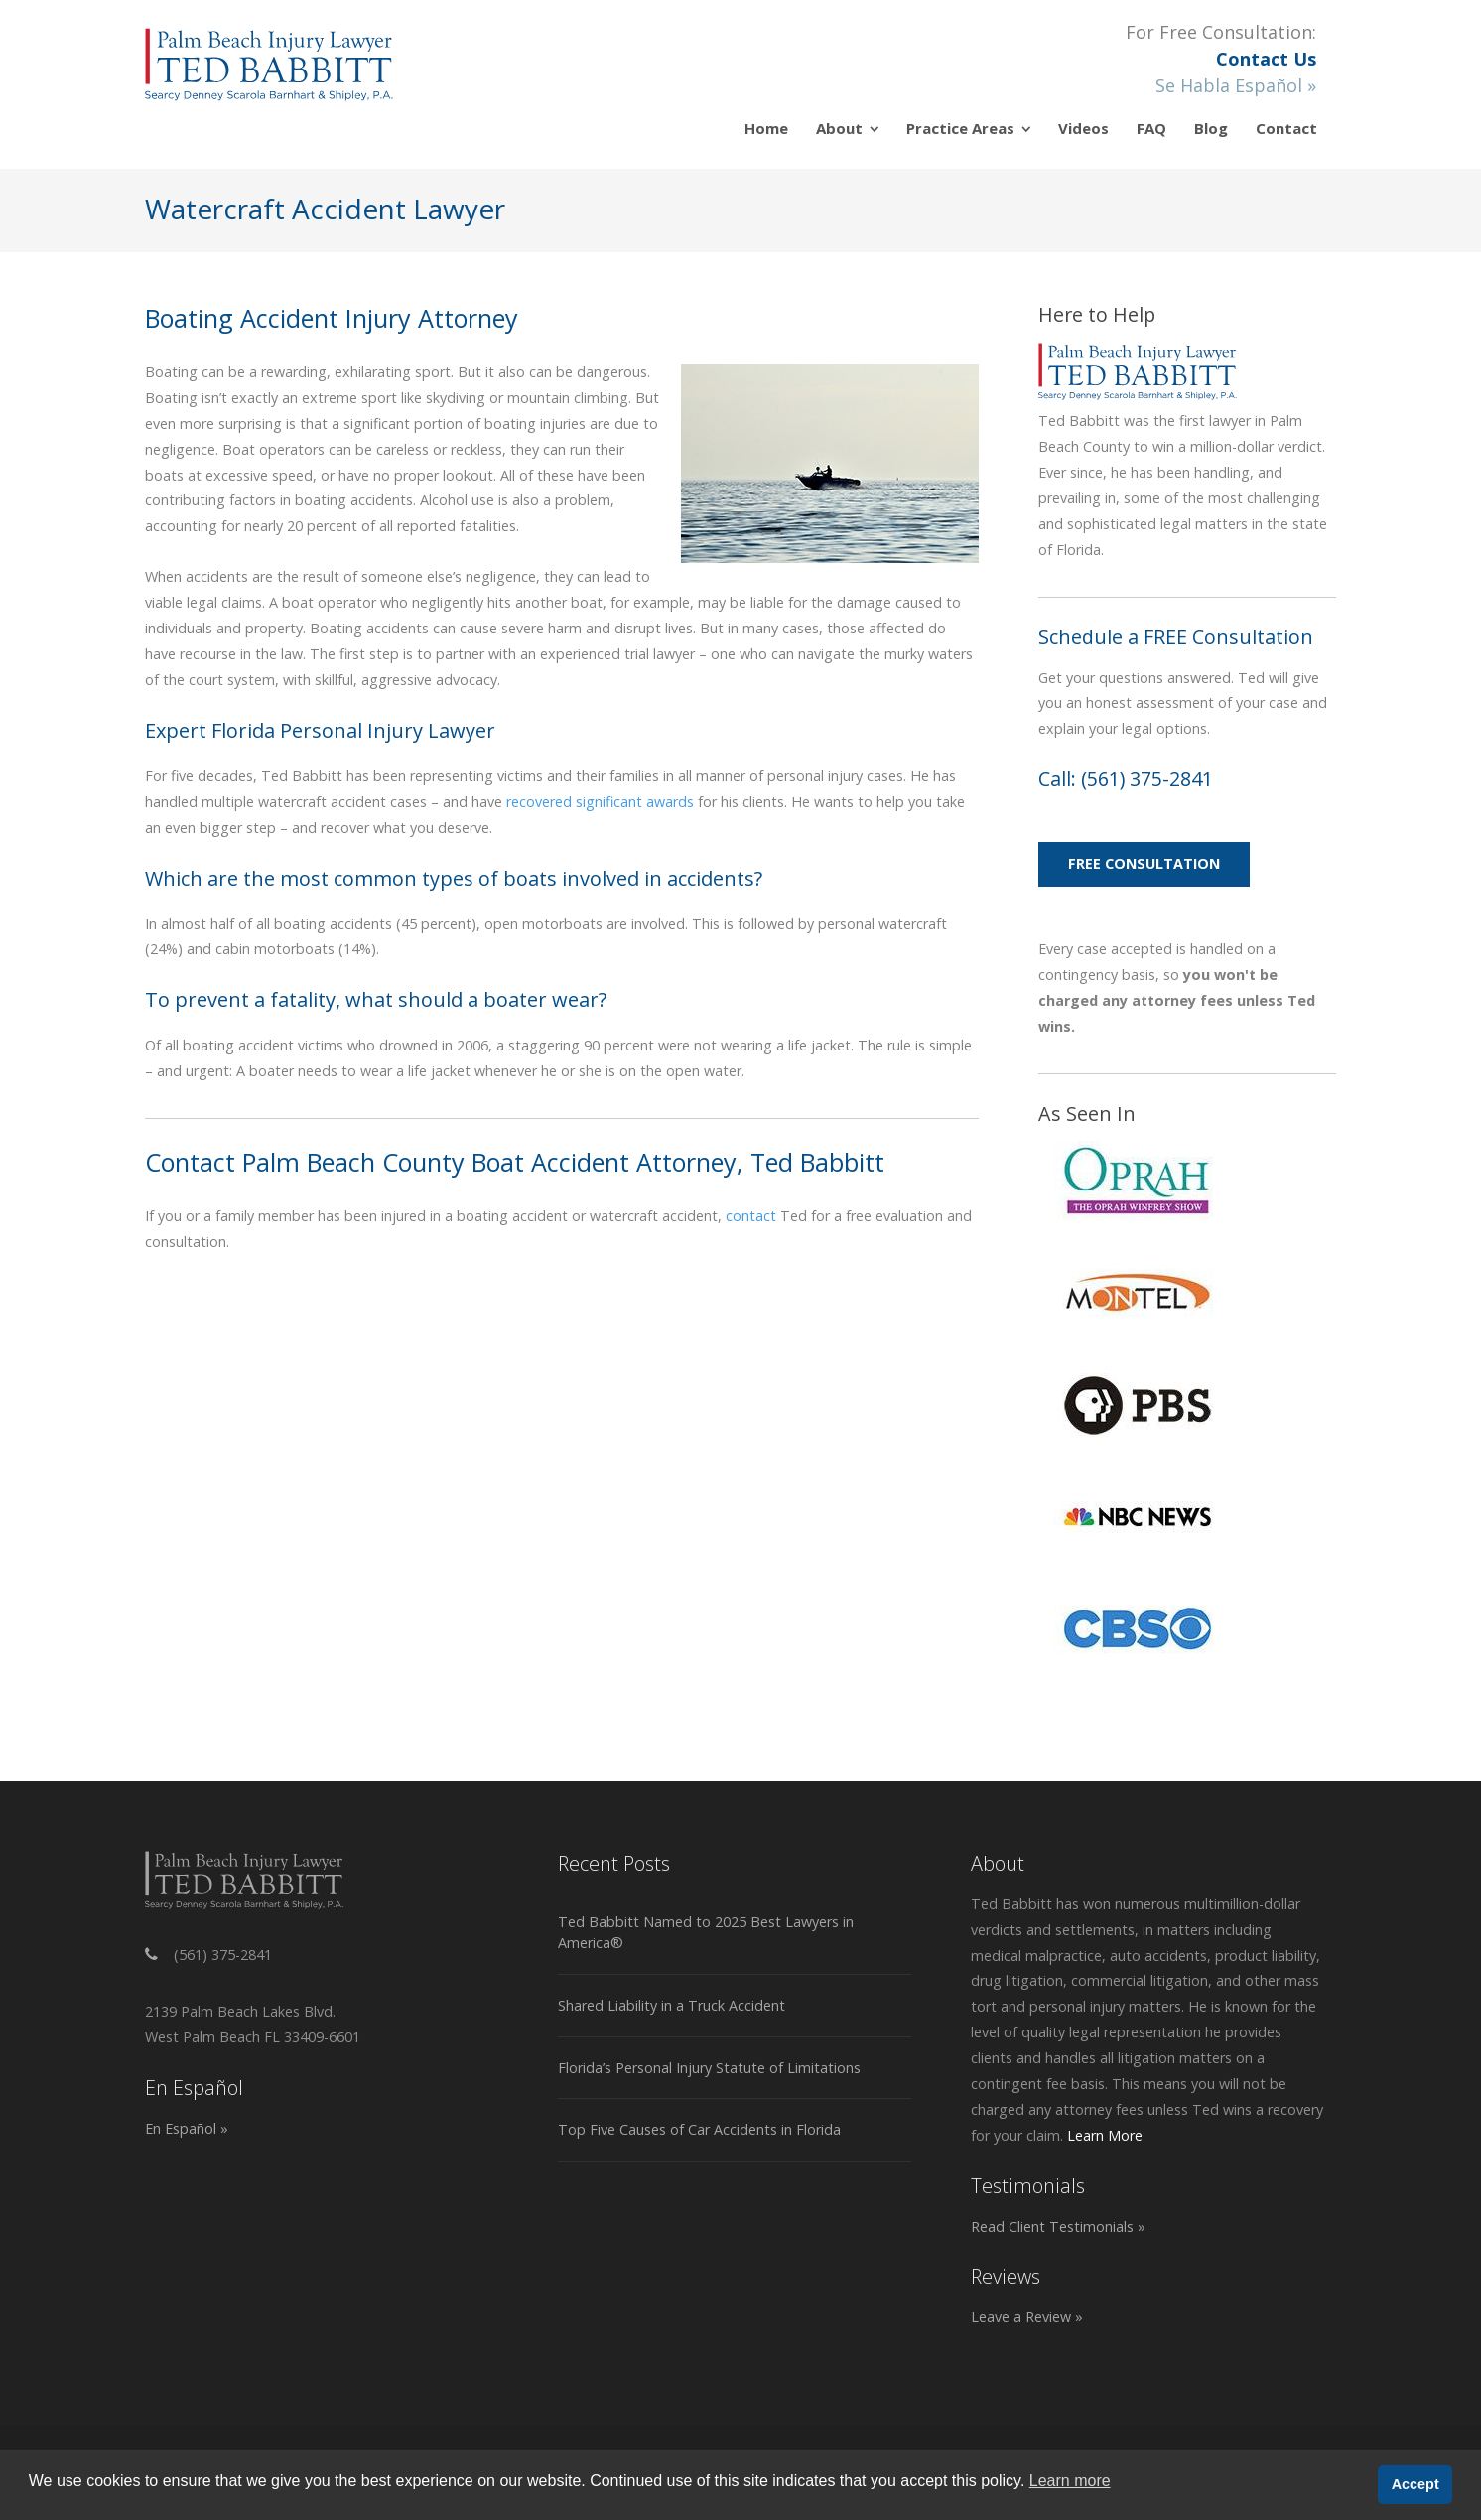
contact (751, 1215)
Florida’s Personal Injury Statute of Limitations (709, 2067)
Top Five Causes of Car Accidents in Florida (699, 2129)
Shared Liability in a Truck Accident (671, 2005)
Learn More (1105, 2135)
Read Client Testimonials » (1058, 2226)
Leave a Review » (1027, 2317)
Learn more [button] (1070, 2480)
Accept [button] (1415, 2484)
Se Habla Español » (1235, 85)
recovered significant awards (600, 801)
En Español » (186, 2128)
